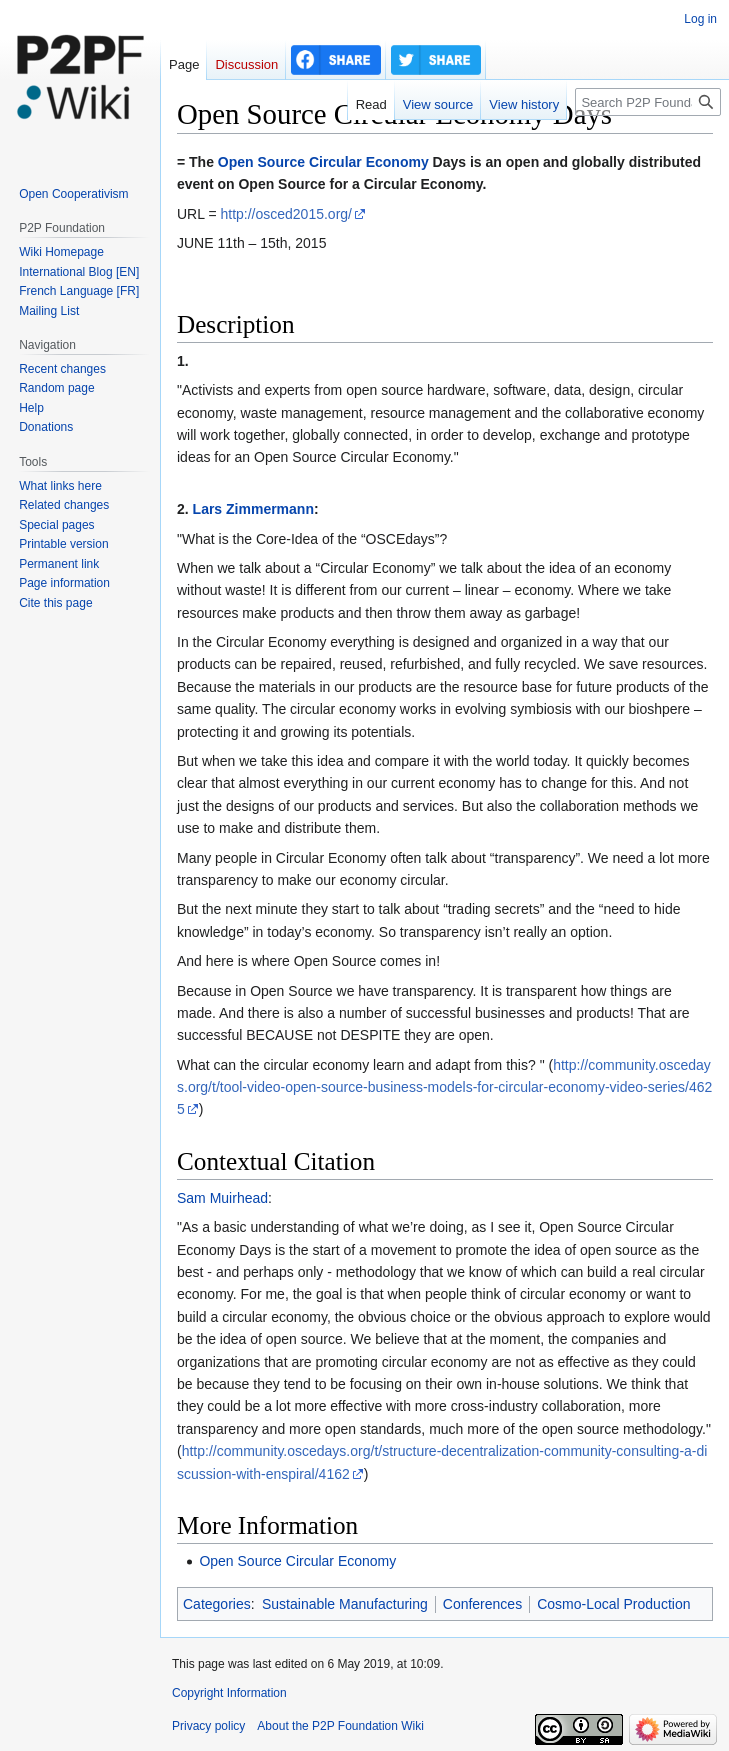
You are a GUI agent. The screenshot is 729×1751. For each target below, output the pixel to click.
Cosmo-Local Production (613, 1604)
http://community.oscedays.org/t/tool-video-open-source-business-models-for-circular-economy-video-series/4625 (444, 1087)
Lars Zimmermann (253, 509)
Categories (217, 1604)
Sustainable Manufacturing (345, 1604)
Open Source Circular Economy (323, 162)
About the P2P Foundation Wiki (340, 1726)
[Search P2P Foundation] (648, 102)
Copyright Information (229, 1693)
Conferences (482, 1604)
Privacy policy (208, 1726)
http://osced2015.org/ (286, 214)
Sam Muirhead (222, 1198)
